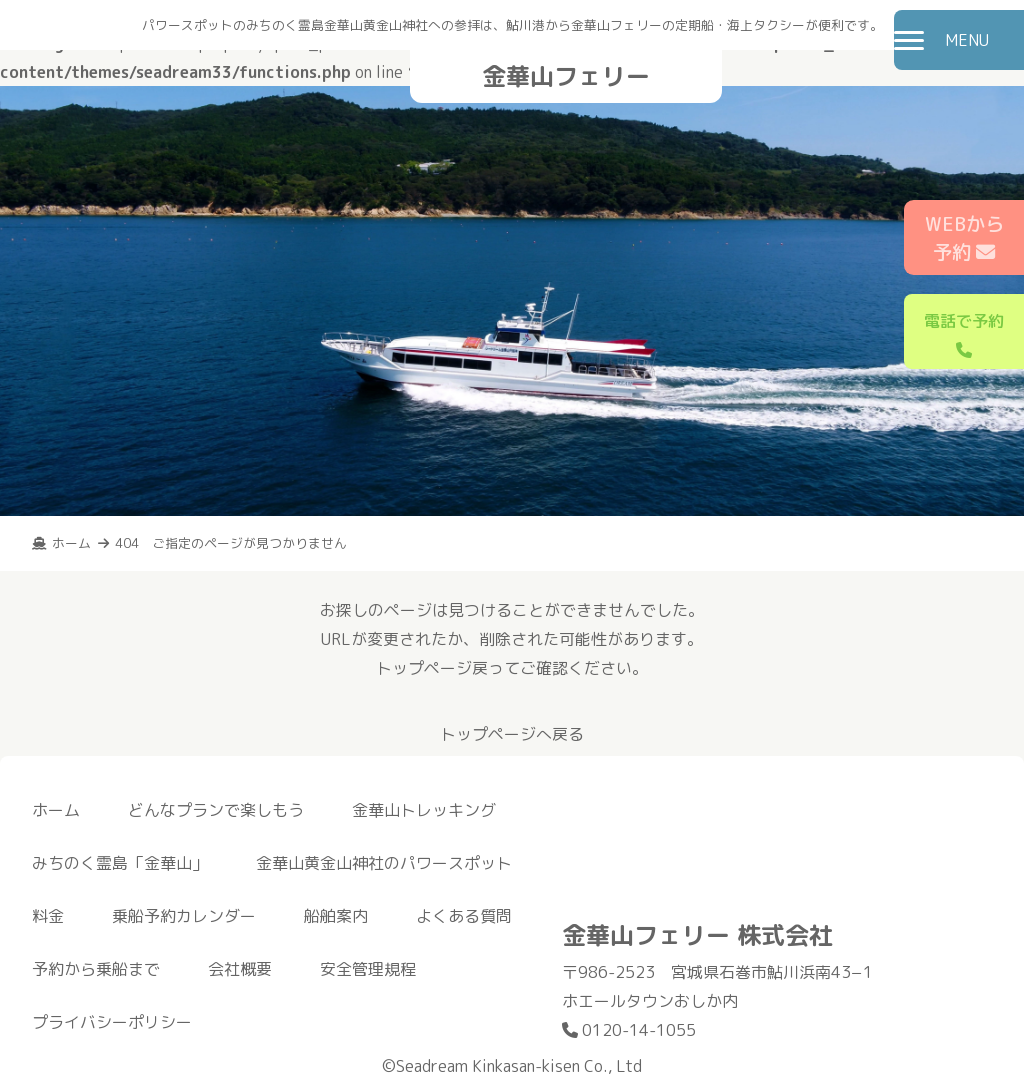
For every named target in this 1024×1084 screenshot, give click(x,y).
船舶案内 (336, 916)
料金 (48, 916)
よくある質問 (464, 916)
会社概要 (240, 969)
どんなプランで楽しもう (216, 810)
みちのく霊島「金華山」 (120, 863)
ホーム (56, 810)
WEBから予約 (964, 238)
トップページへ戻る (512, 734)
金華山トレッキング (424, 810)
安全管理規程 (368, 969)
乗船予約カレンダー (184, 916)
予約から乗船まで (96, 969)
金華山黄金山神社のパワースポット (384, 863)
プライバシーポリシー (112, 1022)
